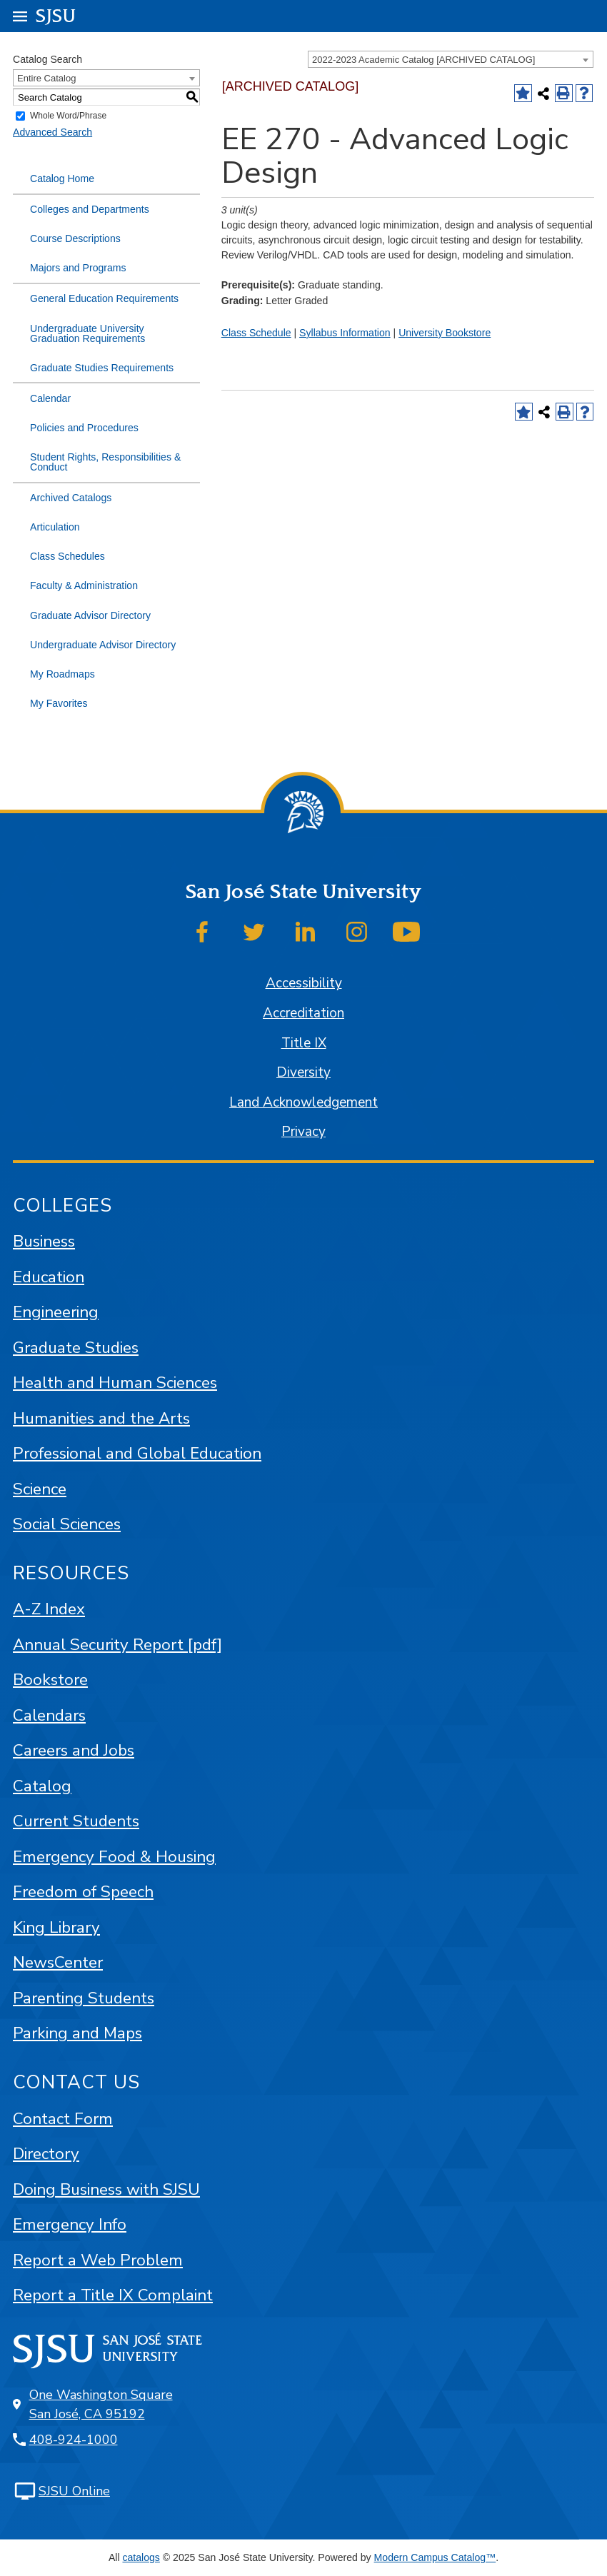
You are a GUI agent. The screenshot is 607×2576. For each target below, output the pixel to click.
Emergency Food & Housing (114, 1857)
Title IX (303, 1043)
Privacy (303, 1131)
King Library (56, 1927)
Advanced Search (52, 132)
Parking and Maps (77, 2033)
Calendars (49, 1715)
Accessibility (304, 983)
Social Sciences (67, 1524)
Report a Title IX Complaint (113, 2295)
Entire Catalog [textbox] (46, 78)
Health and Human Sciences (115, 1383)
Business (44, 1241)
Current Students (76, 1821)
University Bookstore (444, 332)
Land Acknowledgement (303, 1102)
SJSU (56, 15)
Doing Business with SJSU (106, 2189)
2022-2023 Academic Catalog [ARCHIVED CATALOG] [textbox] (423, 59)
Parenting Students (83, 1998)
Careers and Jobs (73, 1750)
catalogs (140, 2557)
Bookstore (50, 1680)
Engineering (56, 1312)
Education (48, 1277)
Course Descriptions (75, 238)
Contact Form (63, 2119)
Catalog (42, 1786)
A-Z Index (49, 1609)
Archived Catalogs (70, 497)
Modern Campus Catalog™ (435, 2557)
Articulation (55, 527)
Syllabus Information (345, 332)
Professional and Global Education (137, 1453)
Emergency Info (69, 2224)
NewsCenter (58, 1962)
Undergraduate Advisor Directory (103, 644)
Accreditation (303, 1013)
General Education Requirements (104, 298)
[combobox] (450, 59)
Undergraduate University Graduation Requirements (87, 333)
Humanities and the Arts (101, 1418)
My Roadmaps (62, 674)
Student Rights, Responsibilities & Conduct (105, 462)
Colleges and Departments (89, 209)
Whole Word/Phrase (68, 116)
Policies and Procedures (84, 427)
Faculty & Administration (84, 585)
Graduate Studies (76, 1348)
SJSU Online (74, 2491)
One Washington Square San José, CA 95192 (101, 2404)
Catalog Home (62, 178)
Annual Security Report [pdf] (117, 1645)
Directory (46, 2154)
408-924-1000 (73, 2439)
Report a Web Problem (98, 2260)
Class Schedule (256, 332)
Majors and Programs (78, 267)
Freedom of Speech (83, 1892)
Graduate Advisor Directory (90, 615)
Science (39, 1489)
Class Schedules (67, 556)
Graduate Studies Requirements (102, 367)
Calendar (50, 398)
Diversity (303, 1072)
